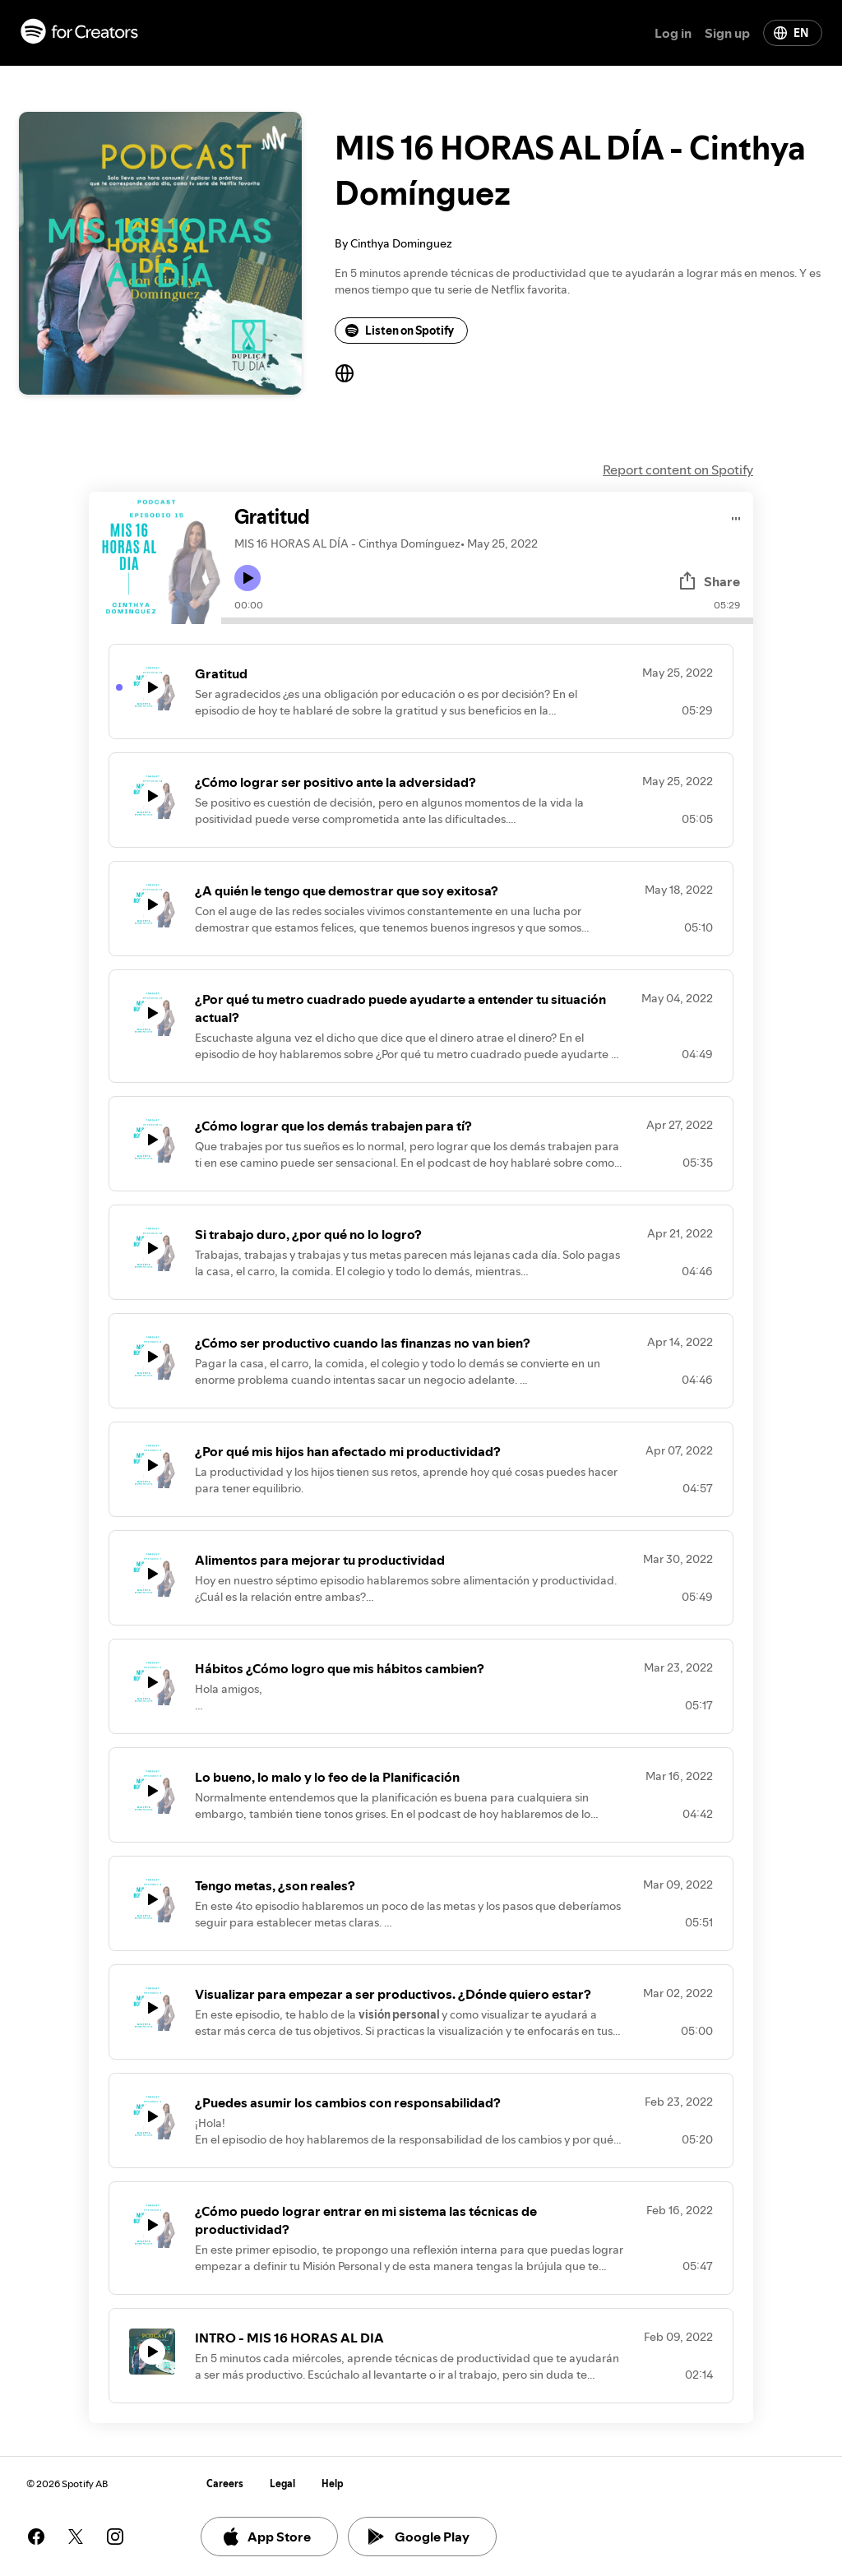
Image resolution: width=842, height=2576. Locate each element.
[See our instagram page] (115, 2536)
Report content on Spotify (678, 469)
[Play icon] (247, 578)
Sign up (727, 33)
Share (709, 581)
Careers (224, 2483)
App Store (266, 2536)
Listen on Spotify (399, 330)
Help (333, 2483)
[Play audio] (736, 515)
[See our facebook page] (36, 2536)
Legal (282, 2483)
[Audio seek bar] (487, 620)
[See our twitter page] (76, 2536)
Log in (673, 33)
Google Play (419, 2536)
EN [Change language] (791, 33)
